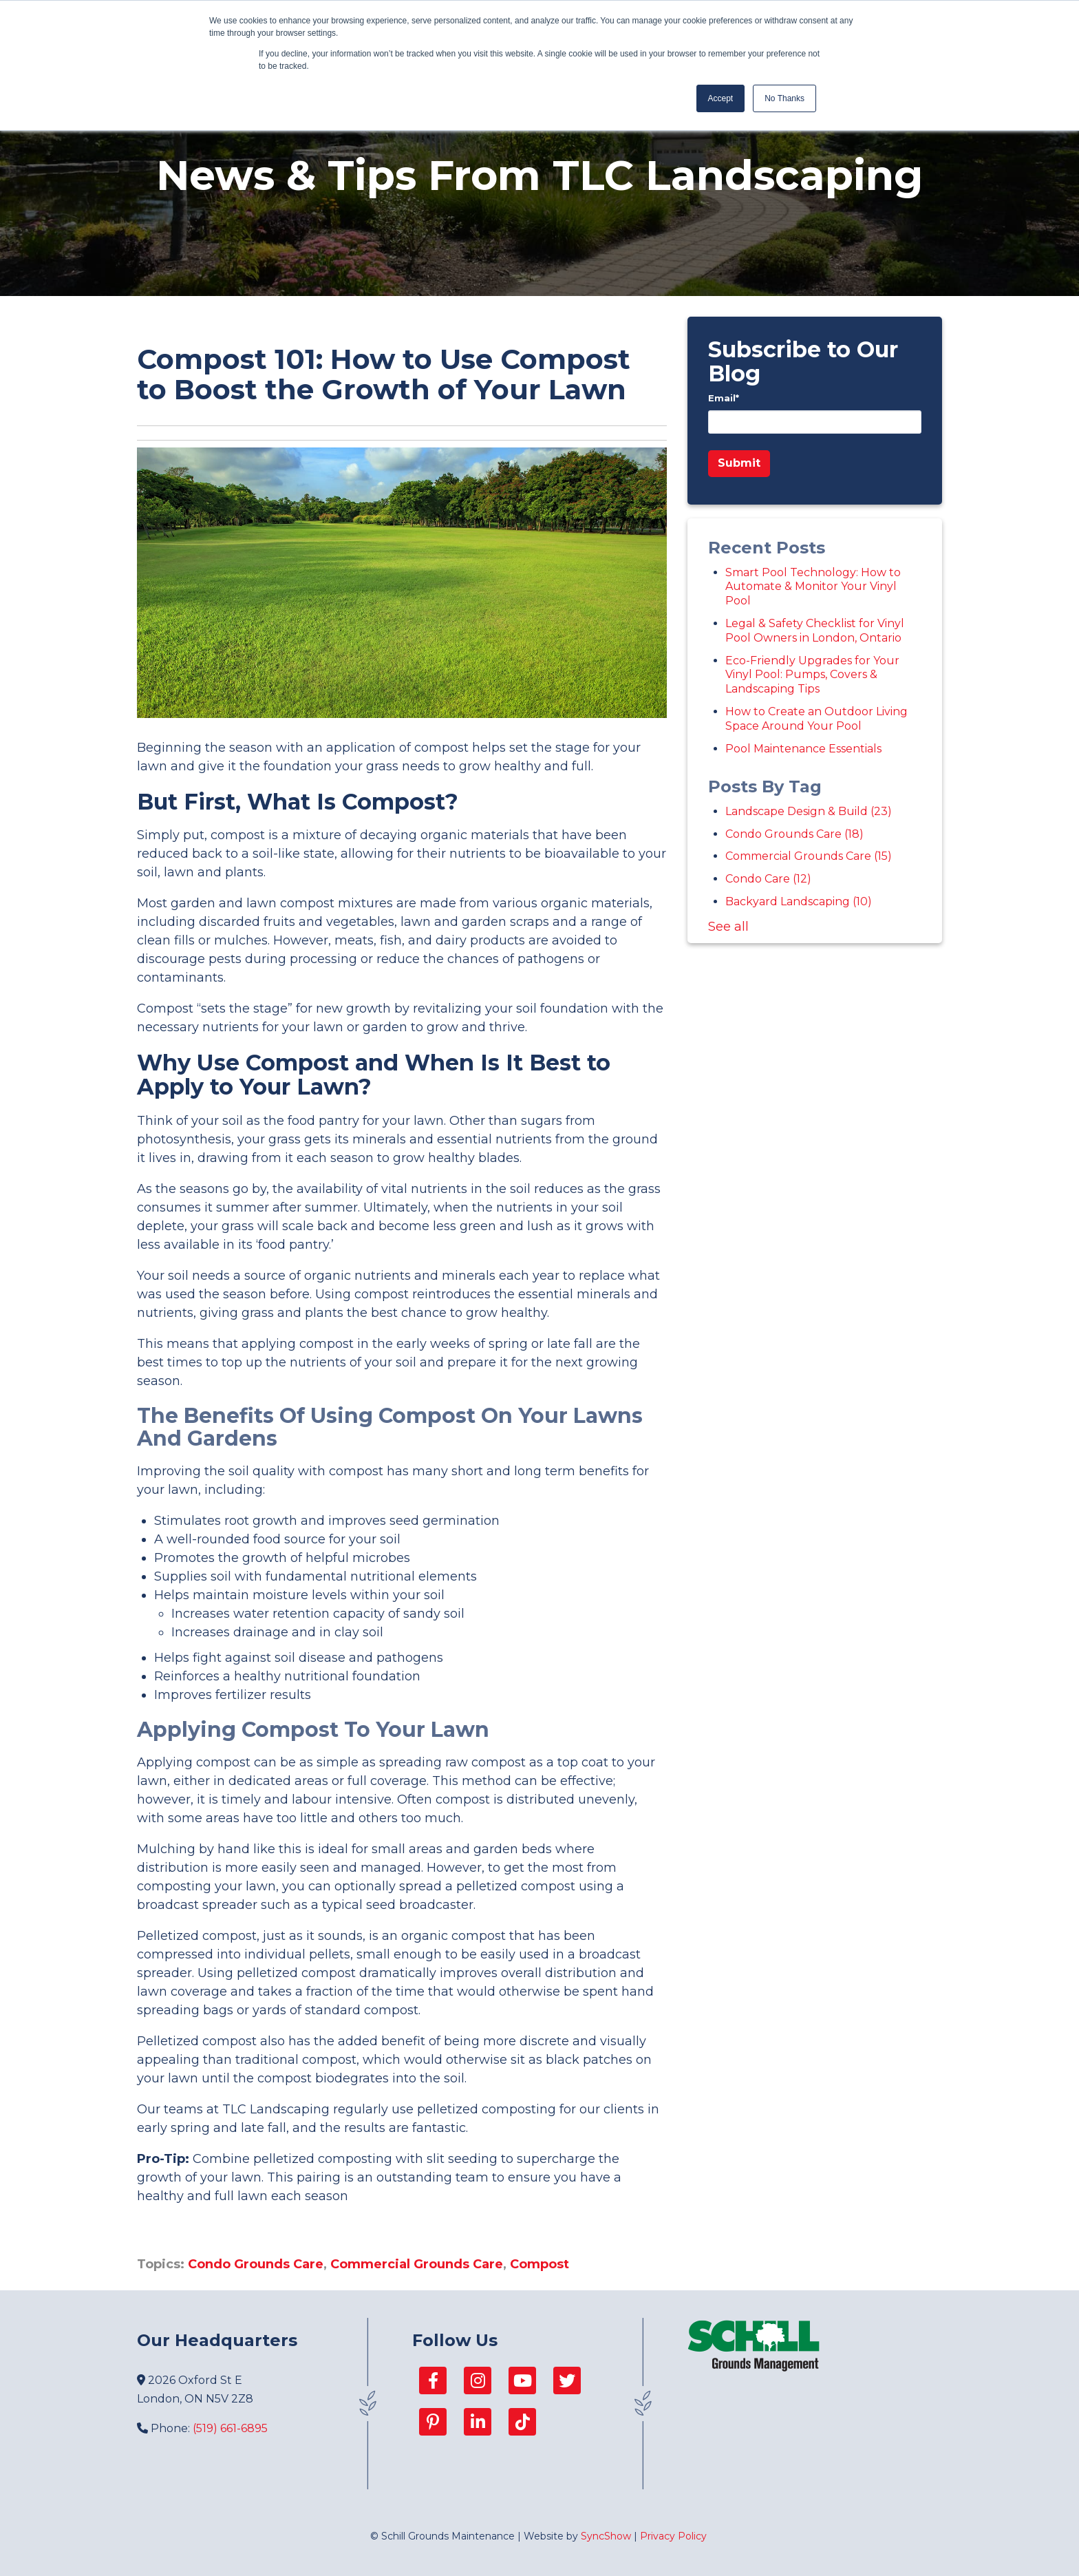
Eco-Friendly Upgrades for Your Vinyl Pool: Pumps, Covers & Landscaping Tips (812, 675)
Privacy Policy (673, 2536)
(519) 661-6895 (230, 2428)
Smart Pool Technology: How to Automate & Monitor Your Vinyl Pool (813, 587)
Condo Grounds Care (255, 2264)
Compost (539, 2264)
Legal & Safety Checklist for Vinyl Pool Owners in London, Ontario (814, 630)
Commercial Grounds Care (416, 2264)
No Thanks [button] (784, 98)
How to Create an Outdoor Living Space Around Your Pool (816, 718)
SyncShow (606, 2536)
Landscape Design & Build (808, 811)
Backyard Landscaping (798, 901)
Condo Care (768, 878)
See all (728, 926)
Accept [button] (721, 98)
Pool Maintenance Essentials (803, 748)
